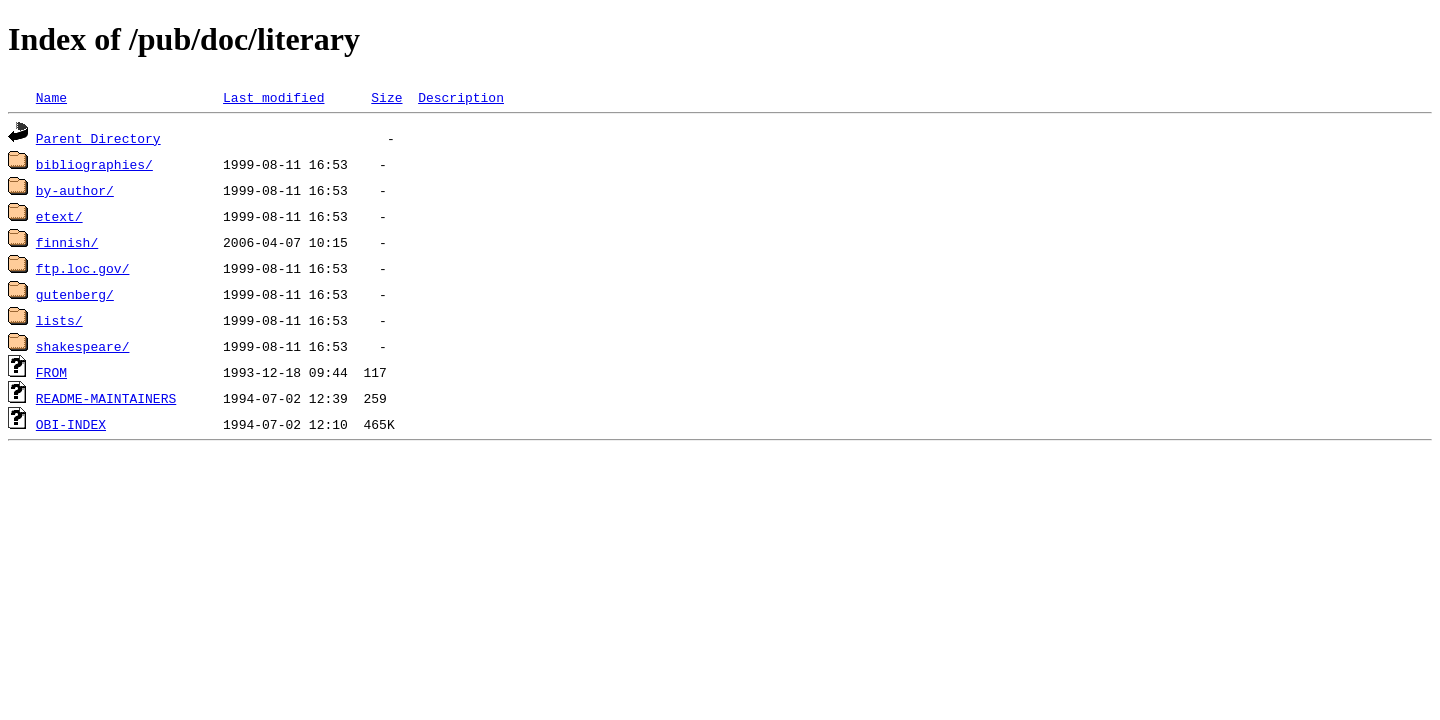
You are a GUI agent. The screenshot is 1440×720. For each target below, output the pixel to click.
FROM (51, 372)
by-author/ (75, 190)
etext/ (59, 216)
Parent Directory (98, 138)
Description (461, 97)
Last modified (273, 97)
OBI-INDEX (71, 424)
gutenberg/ (75, 294)
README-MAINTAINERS (106, 398)
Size (386, 97)
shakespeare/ (83, 346)
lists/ (59, 320)
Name (51, 97)
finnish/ (67, 242)
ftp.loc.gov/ (83, 268)
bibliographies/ (94, 164)
